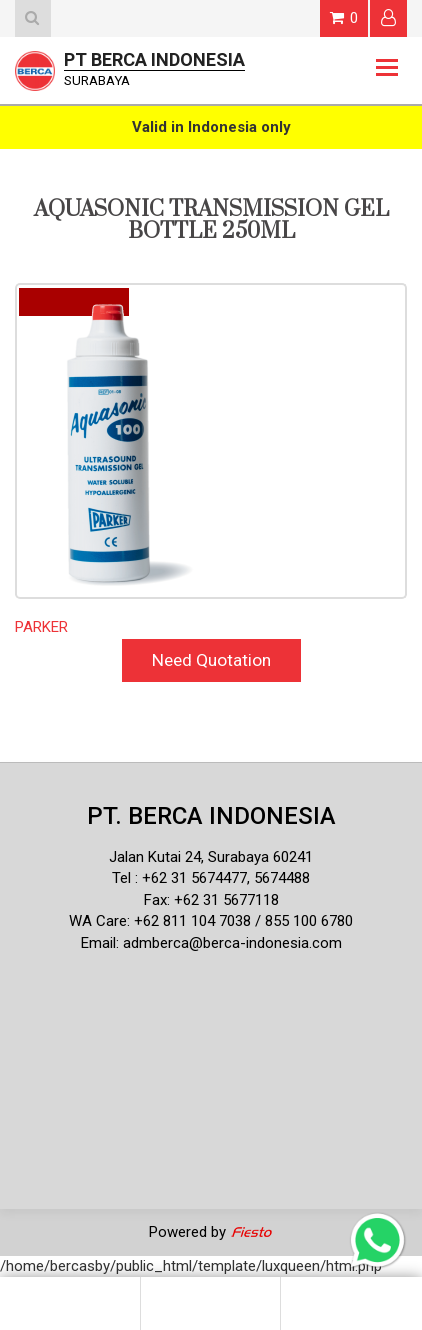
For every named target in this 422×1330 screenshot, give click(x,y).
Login (388, 17)
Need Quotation (211, 660)
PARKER (41, 627)
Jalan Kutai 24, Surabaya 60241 (211, 857)
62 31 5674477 (199, 878)
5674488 (282, 878)
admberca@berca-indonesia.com (232, 943)
